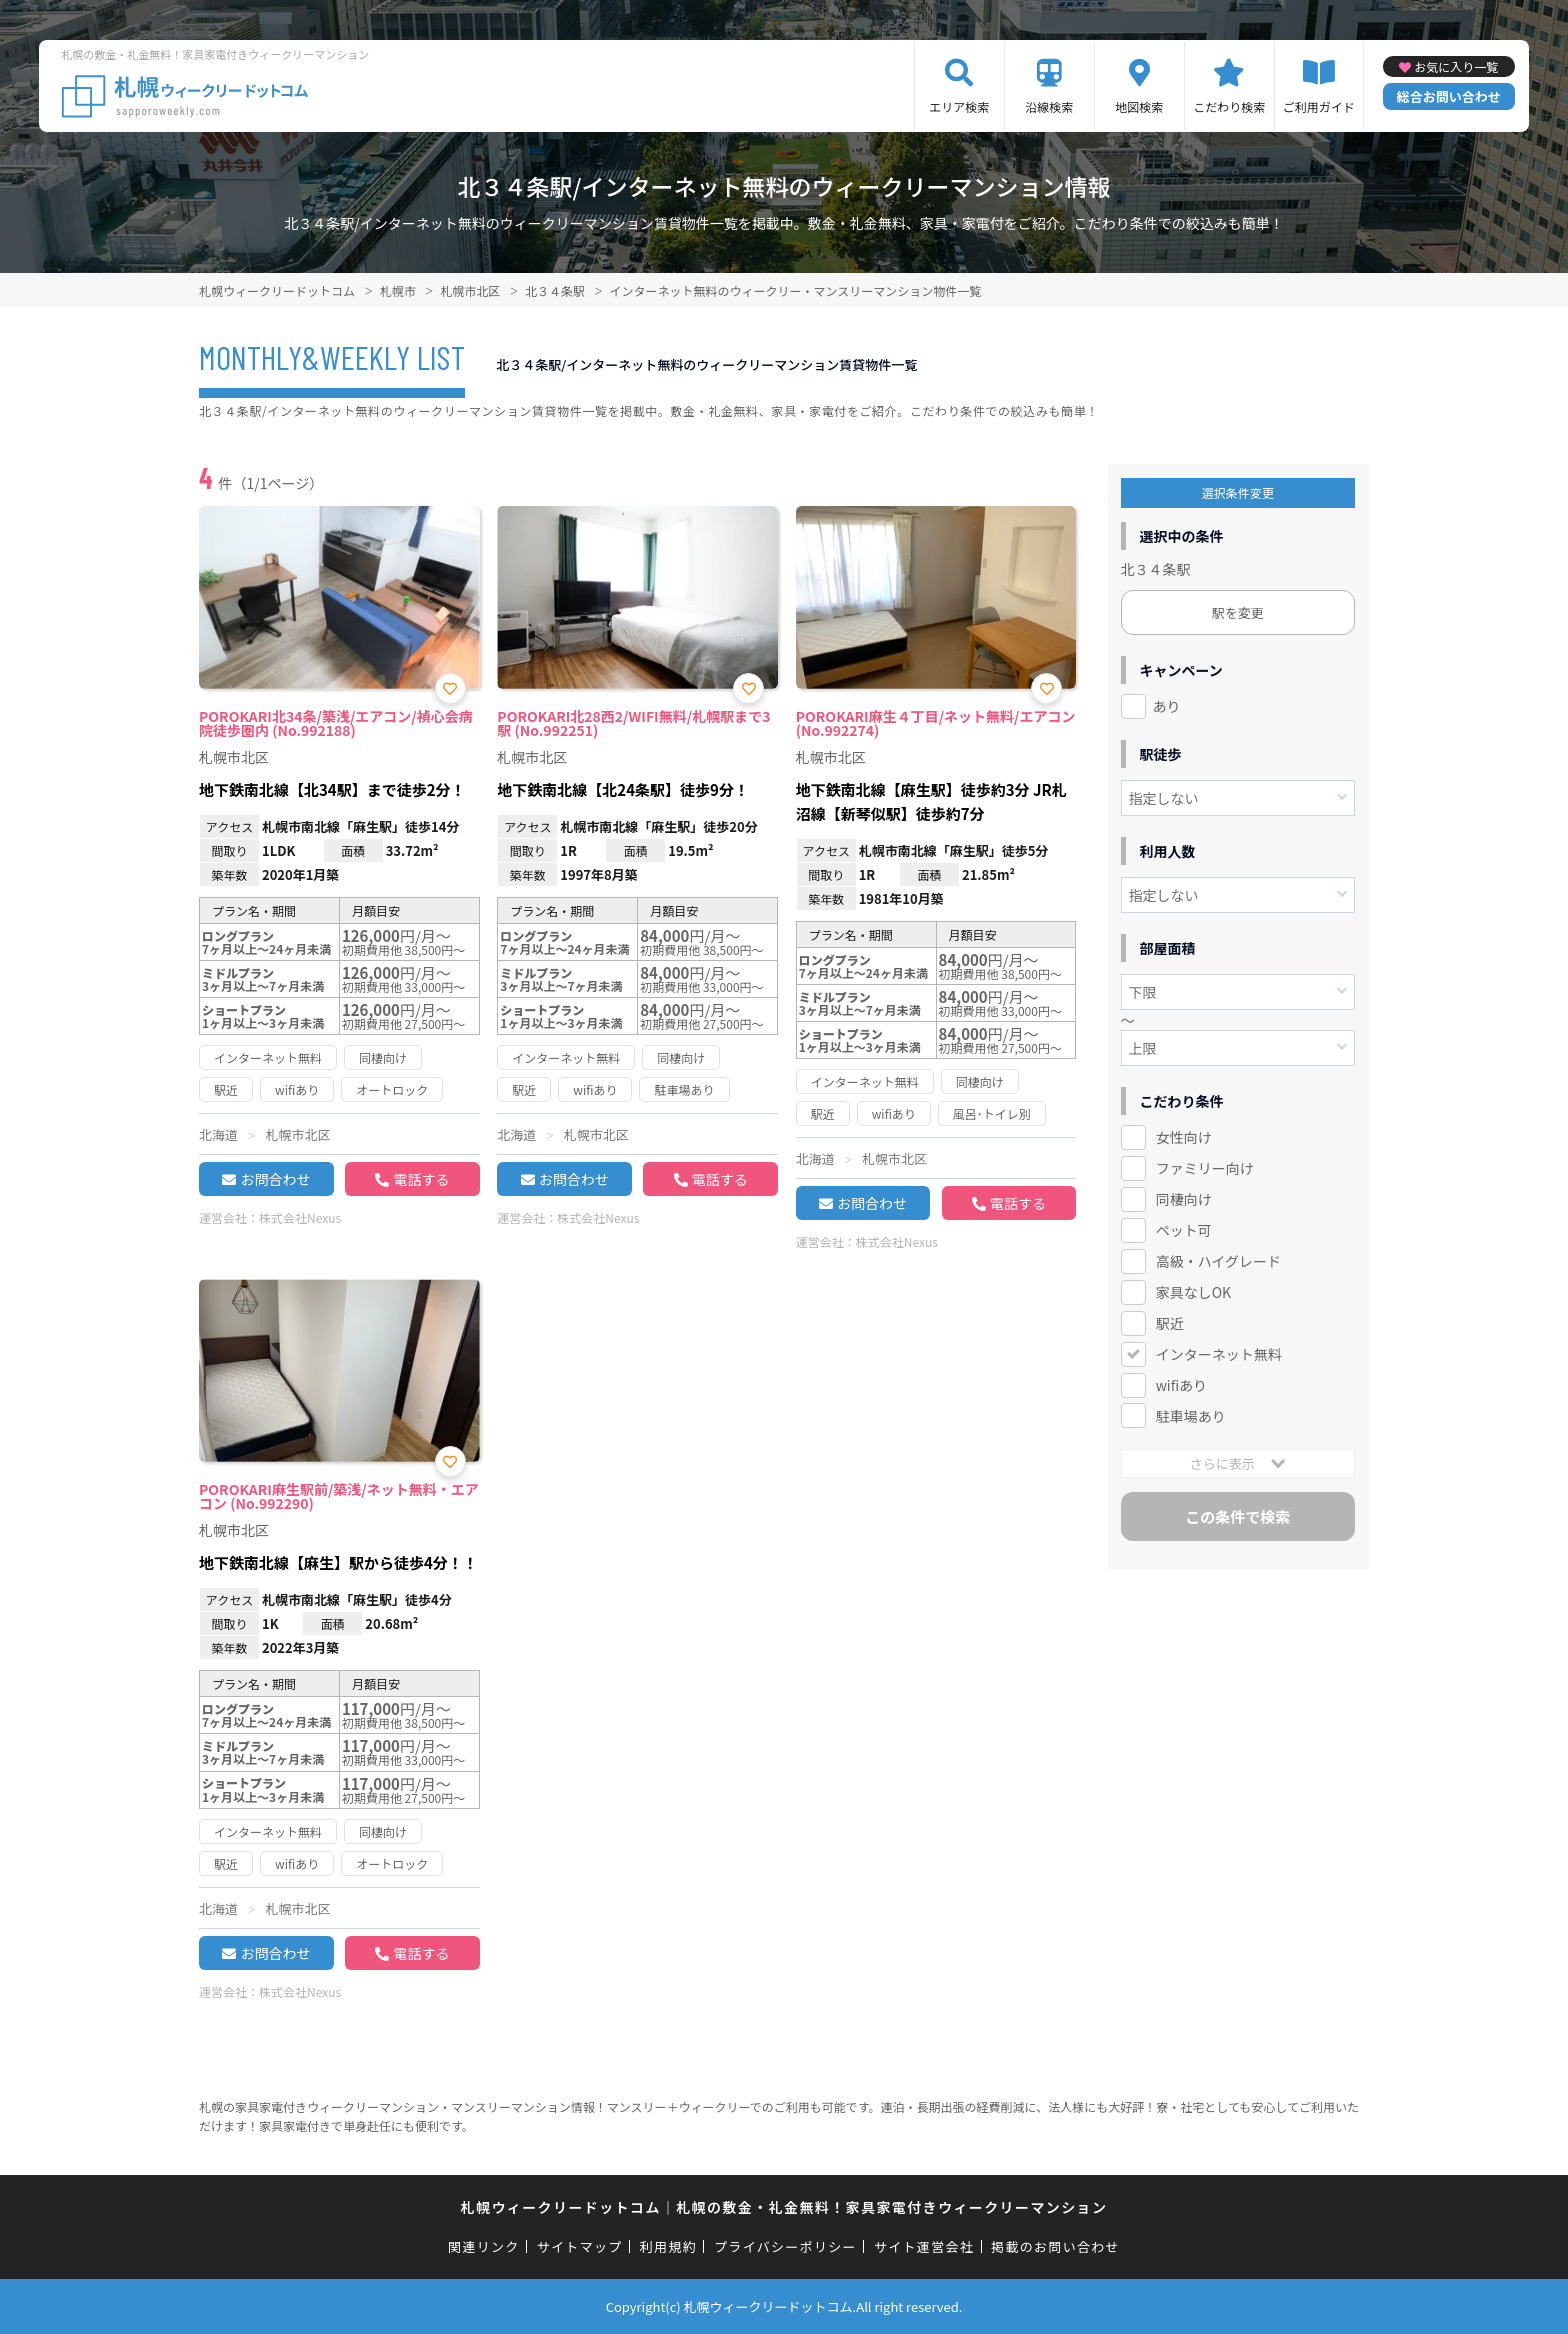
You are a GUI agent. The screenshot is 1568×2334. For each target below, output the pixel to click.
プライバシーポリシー (785, 2246)
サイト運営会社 (924, 2246)
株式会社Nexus (300, 1217)
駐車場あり (1191, 1416)
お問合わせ (275, 1179)
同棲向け (1184, 1199)
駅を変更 (1238, 612)
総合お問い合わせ (1449, 96)
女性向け (1184, 1137)
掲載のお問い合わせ (1055, 2246)
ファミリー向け (1205, 1168)
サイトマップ (580, 2246)
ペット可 (1184, 1230)
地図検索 (1139, 106)
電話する (421, 1179)
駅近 (1170, 1323)
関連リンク (484, 2246)
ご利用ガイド (1319, 106)
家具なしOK (1193, 1292)
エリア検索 (959, 106)
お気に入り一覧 (1456, 66)
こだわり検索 (1229, 106)
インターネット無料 (1219, 1354)
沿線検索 (1049, 106)
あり (1167, 706)
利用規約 (668, 2246)
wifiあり (1181, 1385)
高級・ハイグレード (1218, 1261)
